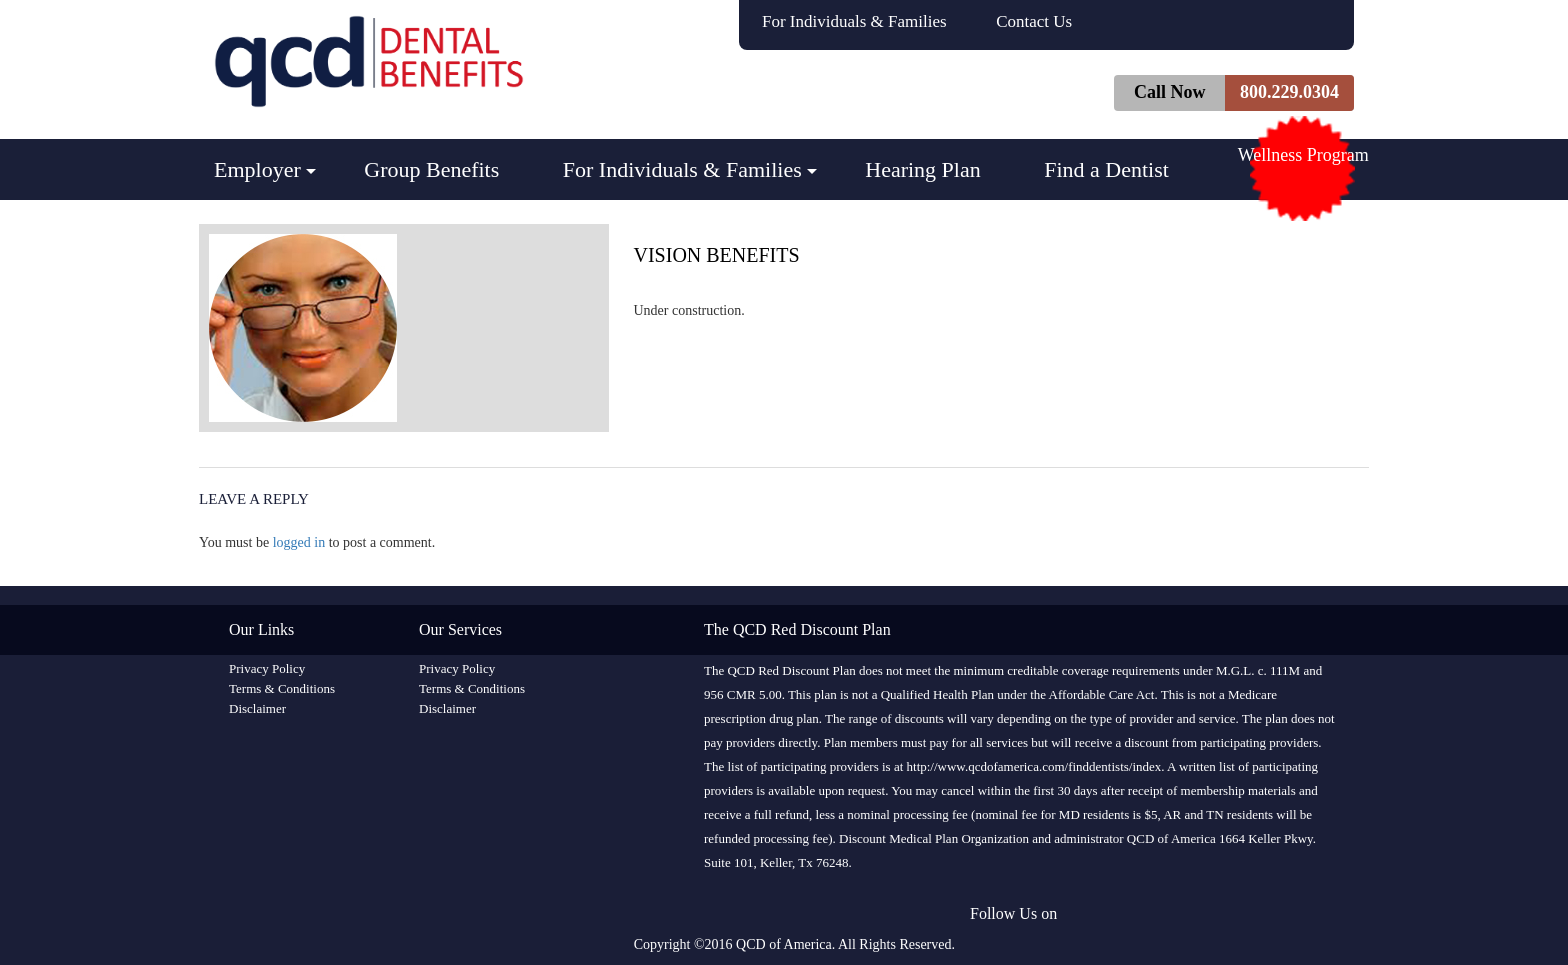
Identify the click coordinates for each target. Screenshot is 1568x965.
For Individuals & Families (854, 21)
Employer (257, 169)
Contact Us (1034, 21)
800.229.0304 (1289, 92)
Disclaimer (257, 708)
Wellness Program (1303, 155)
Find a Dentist (1106, 169)
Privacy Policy (267, 668)
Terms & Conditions (282, 688)
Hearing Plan (922, 169)
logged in (299, 542)
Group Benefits (431, 169)
